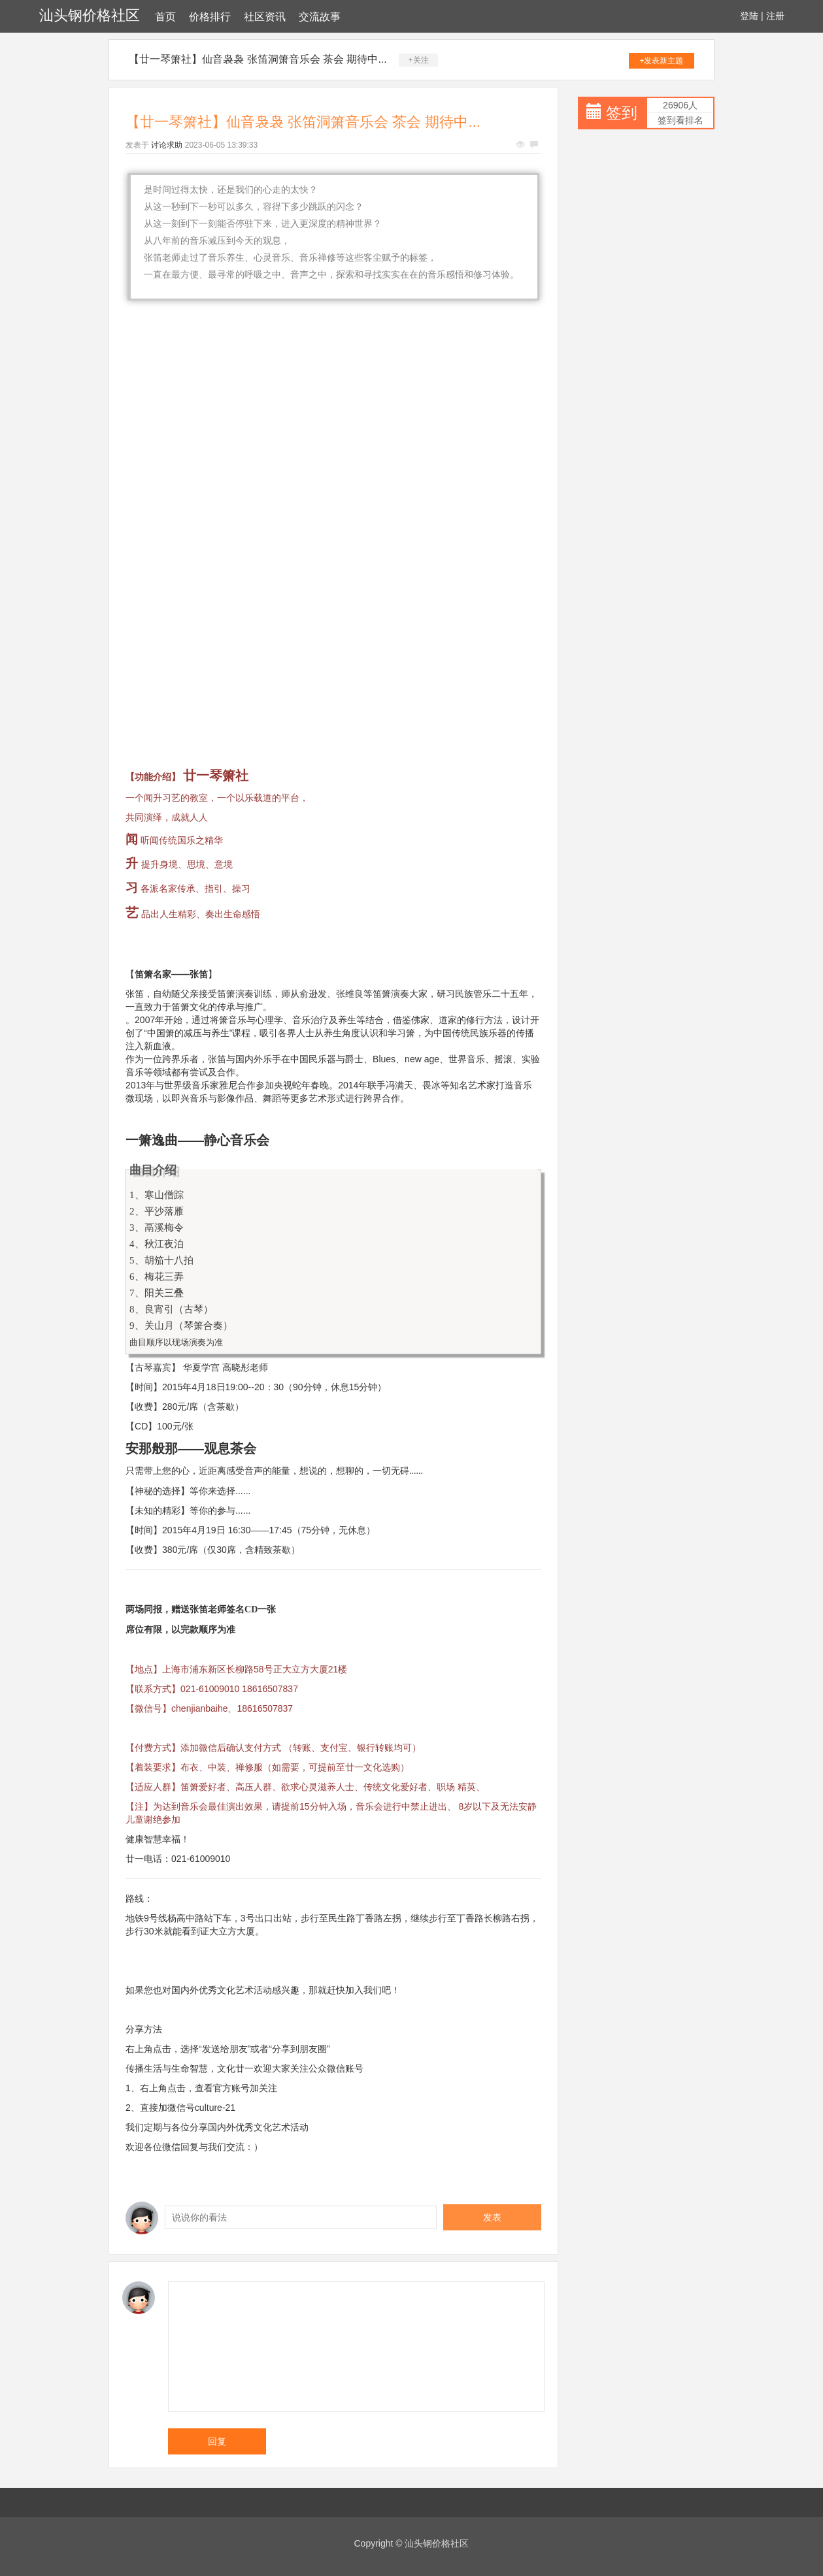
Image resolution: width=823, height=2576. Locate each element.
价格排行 (210, 16)
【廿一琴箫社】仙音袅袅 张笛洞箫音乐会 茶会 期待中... (258, 59)
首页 (165, 16)
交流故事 (320, 16)
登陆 (749, 15)
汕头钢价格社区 (89, 15)
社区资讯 (265, 16)
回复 (217, 2441)
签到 (621, 113)
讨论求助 (166, 145)
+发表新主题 (661, 60)
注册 (775, 15)
